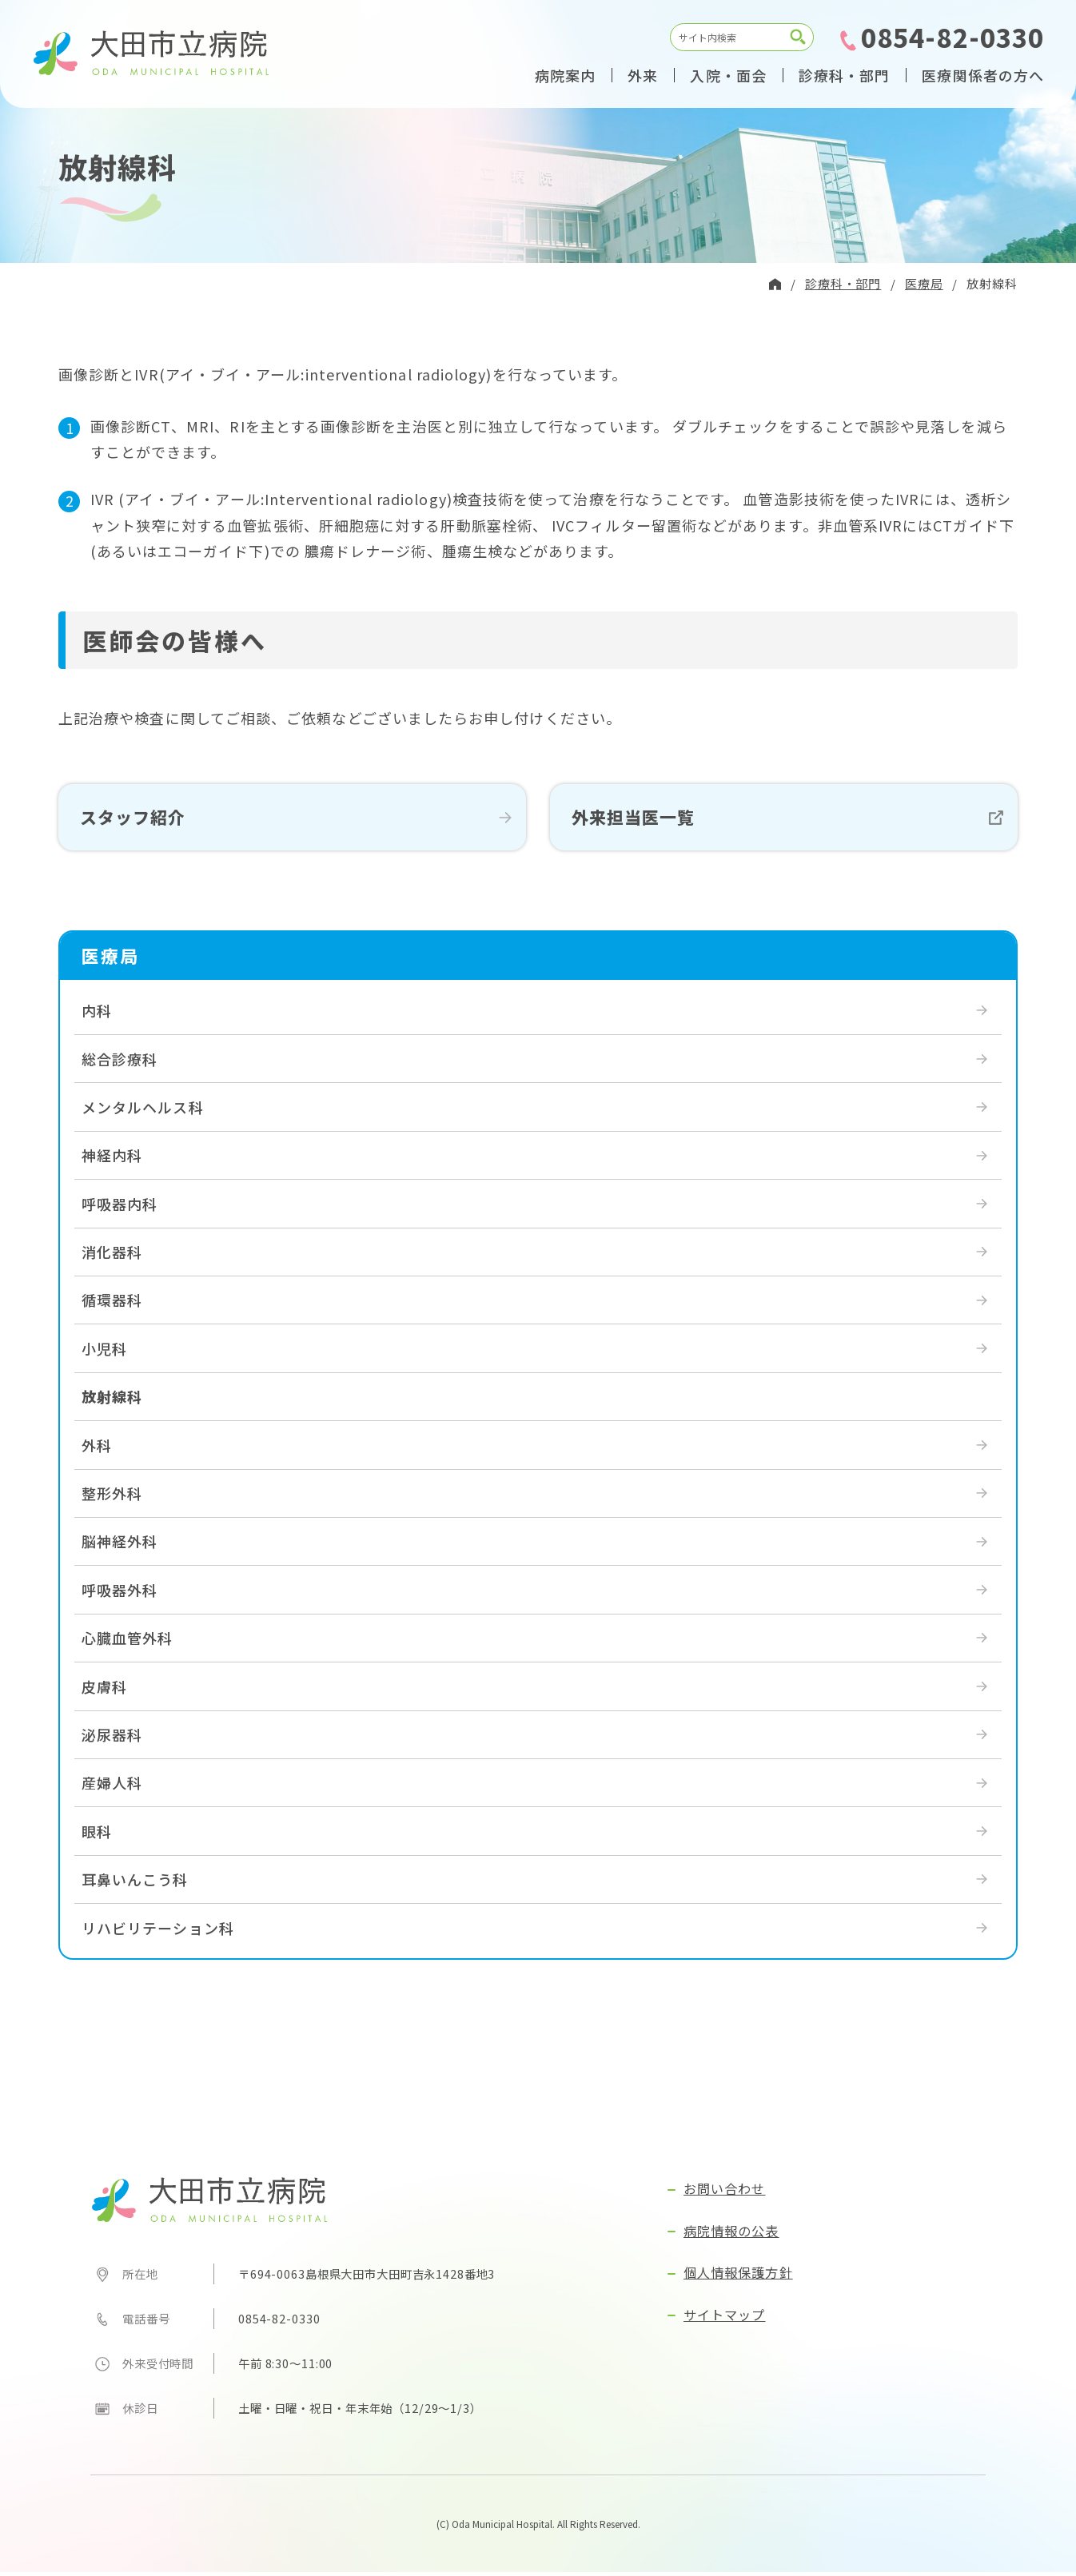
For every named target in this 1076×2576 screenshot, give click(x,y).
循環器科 (112, 1304)
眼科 (97, 1835)
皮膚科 (104, 1690)
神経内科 (112, 1159)
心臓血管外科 (127, 1641)
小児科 (104, 1352)
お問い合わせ (724, 2193)
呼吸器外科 (119, 1593)
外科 (97, 1449)
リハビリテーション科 (158, 1931)
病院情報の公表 (731, 2234)
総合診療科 (119, 1063)
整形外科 (112, 1497)
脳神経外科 (119, 1545)
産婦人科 (112, 1787)
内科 (97, 1014)
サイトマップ (724, 2318)
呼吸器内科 (119, 1207)
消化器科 (112, 1255)
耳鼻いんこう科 (135, 1883)
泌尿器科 (112, 1738)
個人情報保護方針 (738, 2277)
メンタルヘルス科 (143, 1111)
